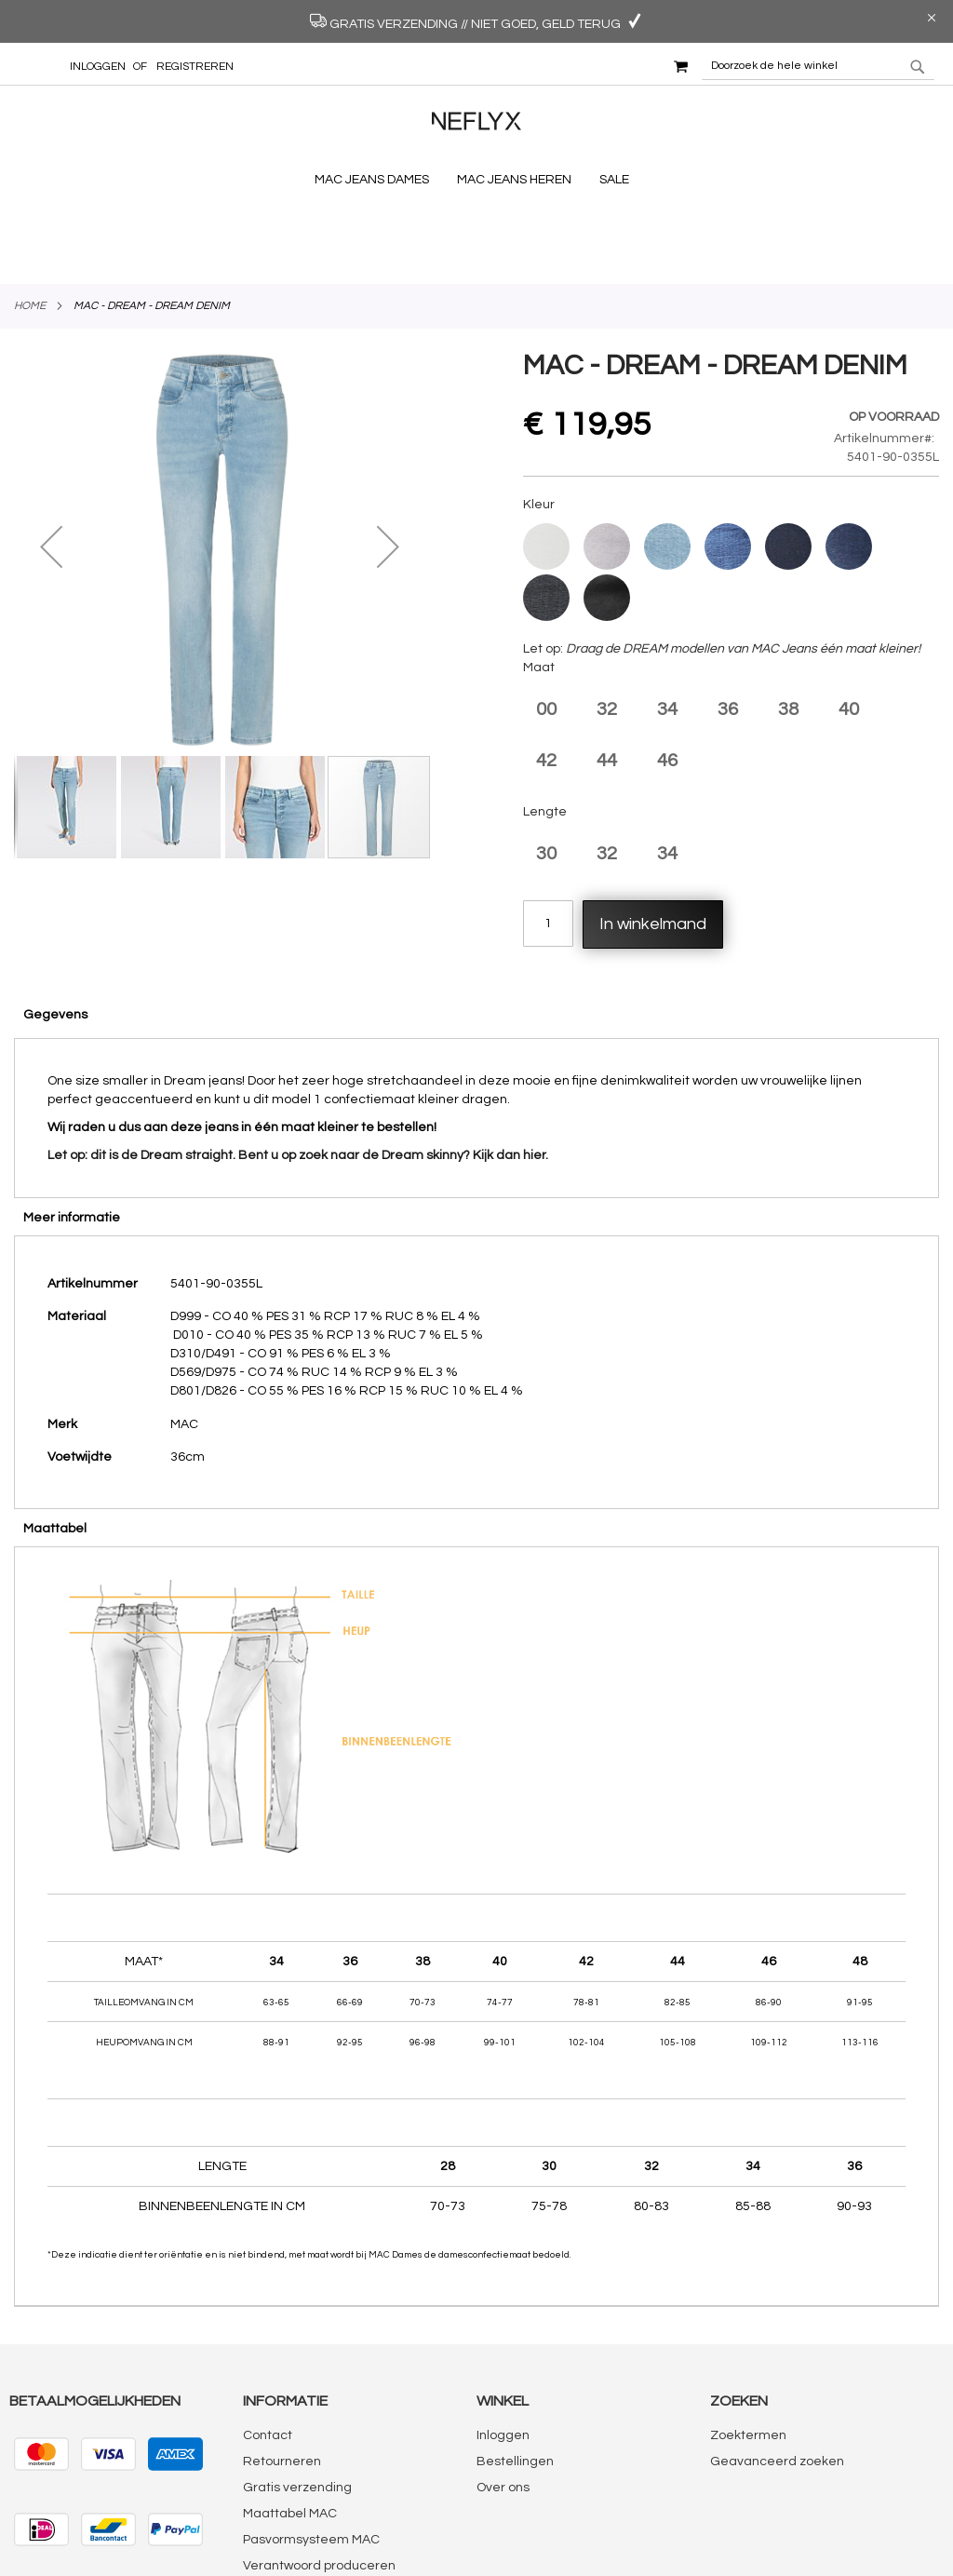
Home (30, 220)
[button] (51, 460)
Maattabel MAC (290, 2427)
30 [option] (546, 768)
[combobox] (818, 66)
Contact (267, 2349)
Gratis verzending (297, 2401)
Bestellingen (515, 2375)
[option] (546, 461)
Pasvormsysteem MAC (311, 2454)
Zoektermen (748, 2349)
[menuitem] (376, 180)
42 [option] (546, 675)
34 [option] (667, 623)
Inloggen (98, 67)
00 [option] (546, 623)
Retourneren (282, 2375)
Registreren (195, 67)
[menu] (476, 180)
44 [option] (607, 675)
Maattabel (55, 1443)
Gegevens (55, 929)
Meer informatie (71, 1132)
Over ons (503, 2401)
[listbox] (731, 489)
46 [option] (667, 675)
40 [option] (849, 623)
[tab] (476, 928)
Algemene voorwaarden (317, 2506)
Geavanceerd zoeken (777, 2375)
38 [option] (788, 623)
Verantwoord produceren (319, 2480)
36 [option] (728, 623)
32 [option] (607, 623)
